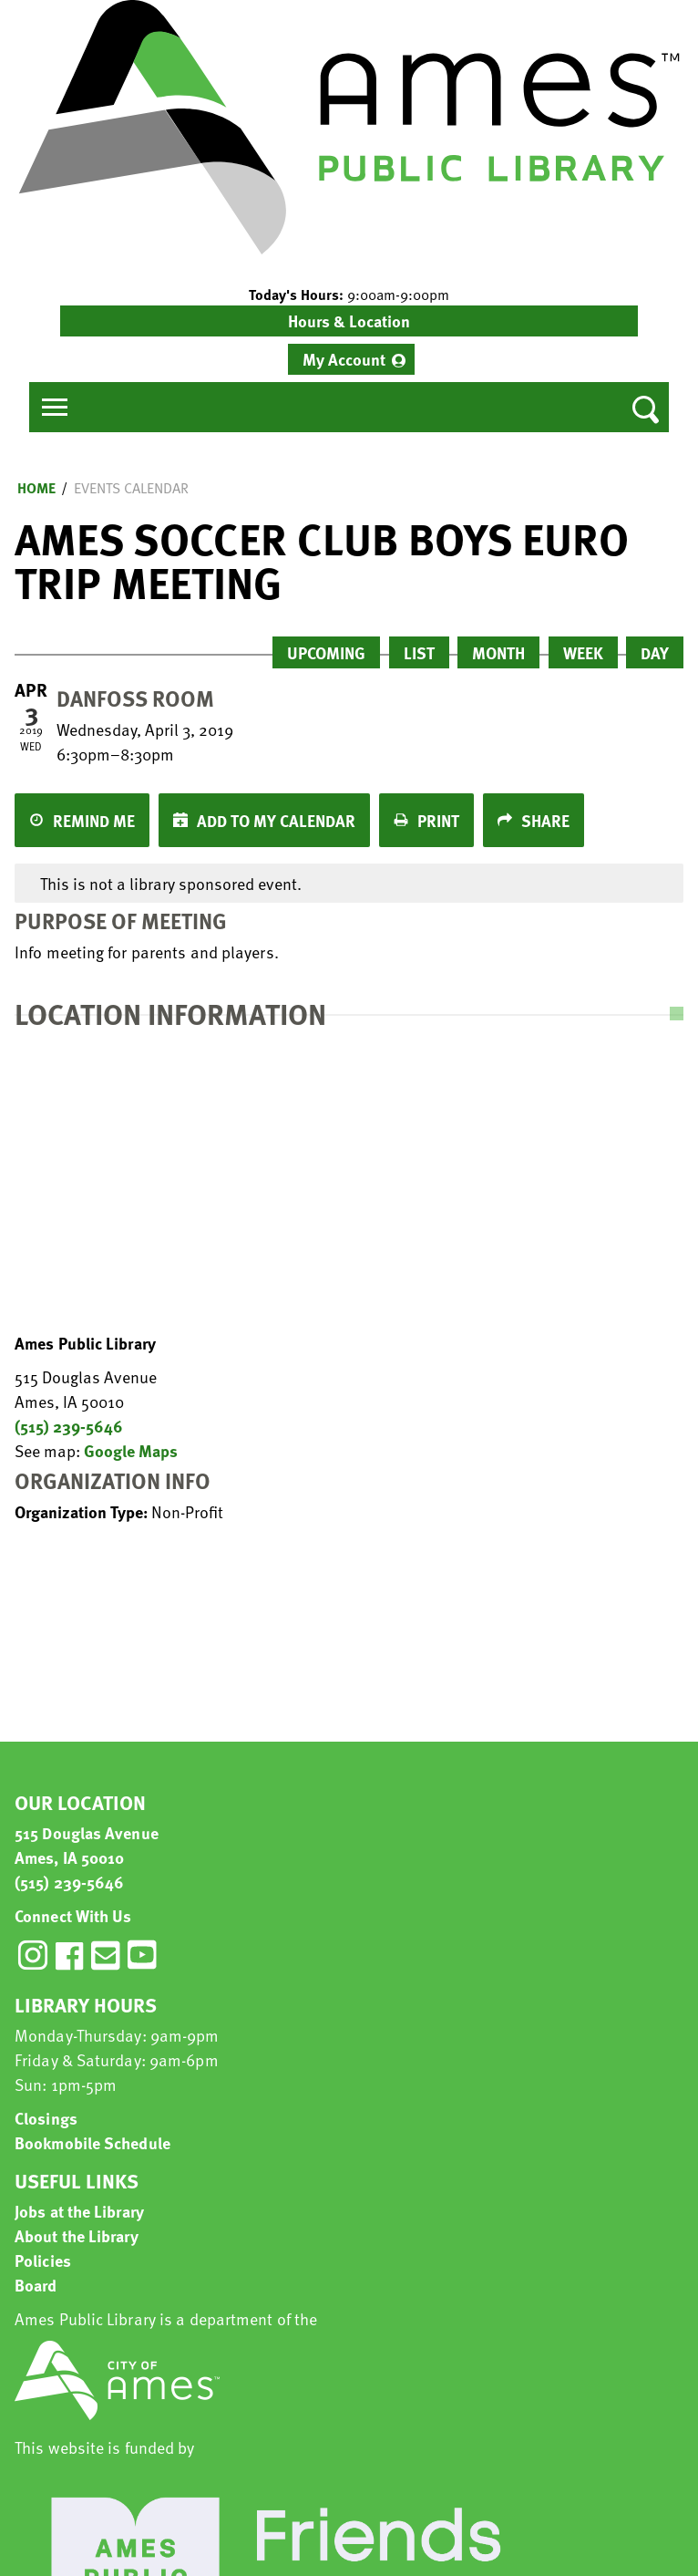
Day (655, 652)
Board (36, 2284)
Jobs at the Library (79, 2210)
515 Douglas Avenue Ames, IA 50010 (87, 1844)
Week (583, 652)
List (419, 652)
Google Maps (131, 1450)
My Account (344, 359)
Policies (43, 2260)
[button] (349, 294)
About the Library (77, 2235)
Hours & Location (349, 320)
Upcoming (326, 652)
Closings (46, 2117)
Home (36, 488)
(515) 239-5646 (69, 1425)
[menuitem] (351, 359)
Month (498, 652)
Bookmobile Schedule (92, 2142)
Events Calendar (131, 488)
